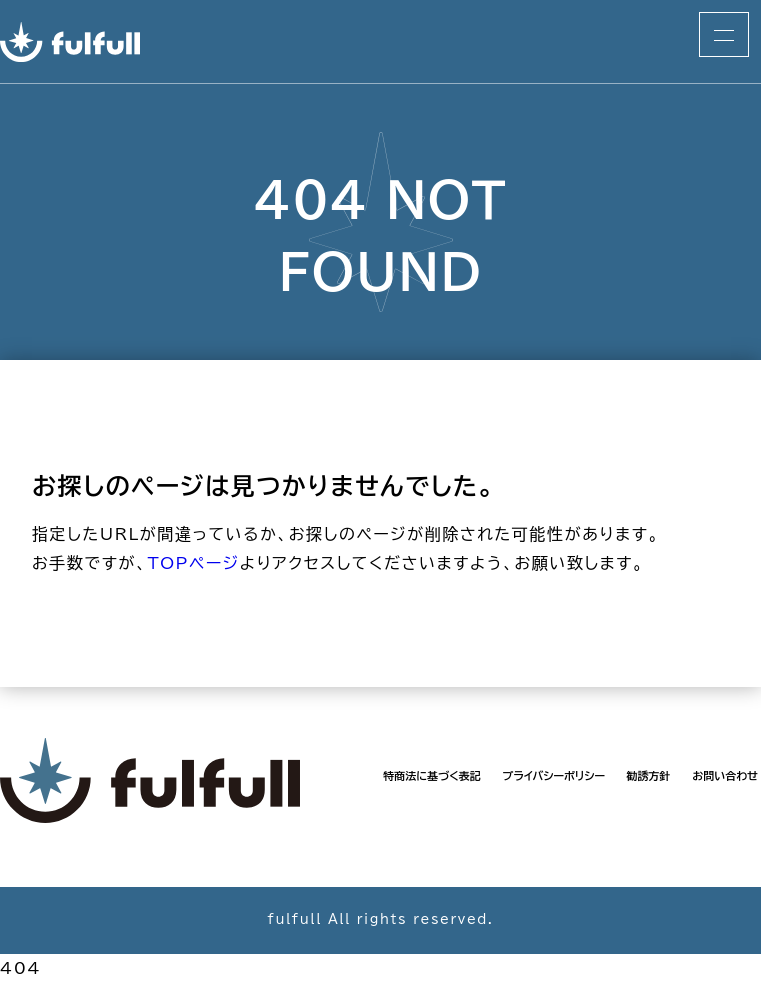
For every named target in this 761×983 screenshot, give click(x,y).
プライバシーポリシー (553, 775)
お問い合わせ (725, 775)
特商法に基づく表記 (431, 775)
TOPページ (193, 563)
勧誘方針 (649, 775)
